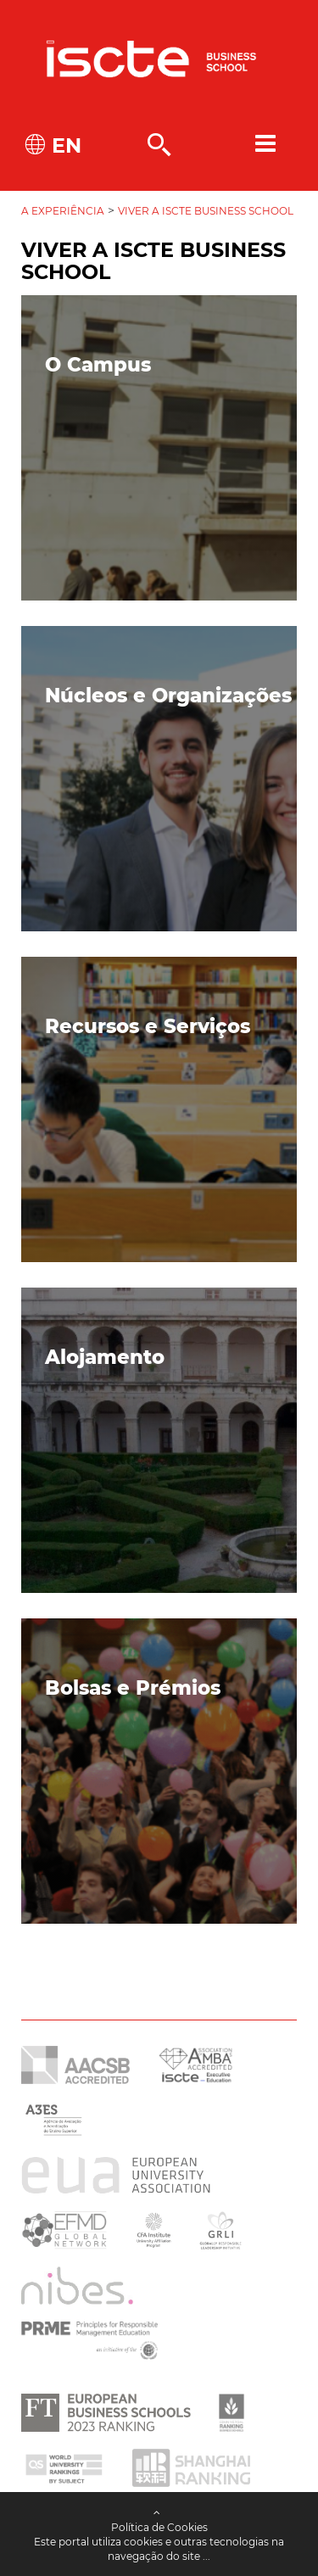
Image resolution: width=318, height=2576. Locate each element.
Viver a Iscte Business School (205, 210)
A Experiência (62, 210)
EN (63, 145)
